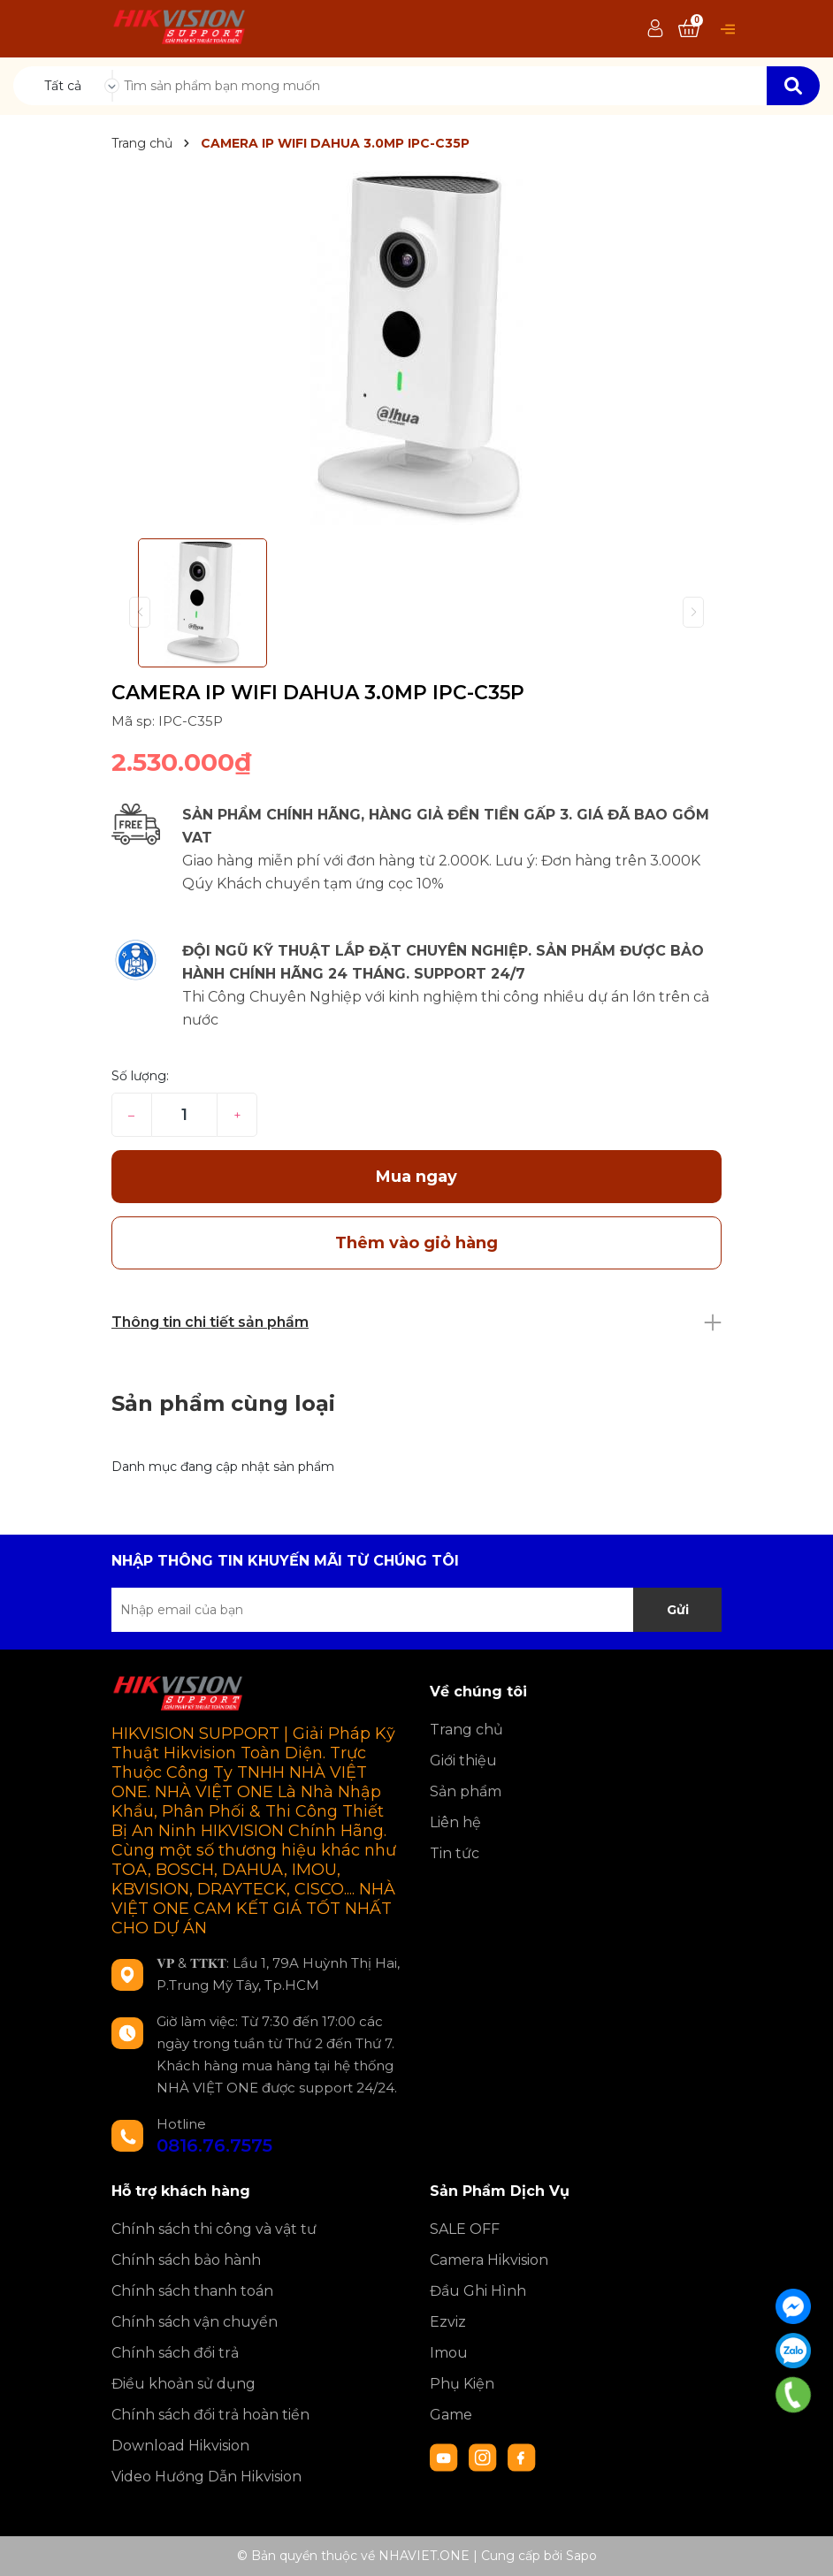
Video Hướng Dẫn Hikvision (206, 2476)
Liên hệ (455, 1822)
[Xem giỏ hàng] (688, 29)
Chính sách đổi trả (175, 2352)
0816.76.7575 (214, 2145)
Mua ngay (416, 1176)
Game (451, 2414)
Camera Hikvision (489, 2260)
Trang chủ (466, 1729)
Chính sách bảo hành (186, 2260)
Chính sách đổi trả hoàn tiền (210, 2414)
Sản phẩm (465, 1791)
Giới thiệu (463, 1760)
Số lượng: (140, 1076)
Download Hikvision (180, 2445)
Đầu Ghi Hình (478, 2291)
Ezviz (448, 2321)
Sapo (581, 2556)
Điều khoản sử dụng (183, 2383)
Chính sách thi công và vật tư (214, 2229)
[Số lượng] (184, 1115)
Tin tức (454, 1853)
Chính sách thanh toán (192, 2291)
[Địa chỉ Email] (416, 1610)
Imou (449, 2352)
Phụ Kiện (462, 2383)
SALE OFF (465, 2229)
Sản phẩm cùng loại (223, 1403)
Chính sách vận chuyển (194, 2321)
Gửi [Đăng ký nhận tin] (678, 1610)
